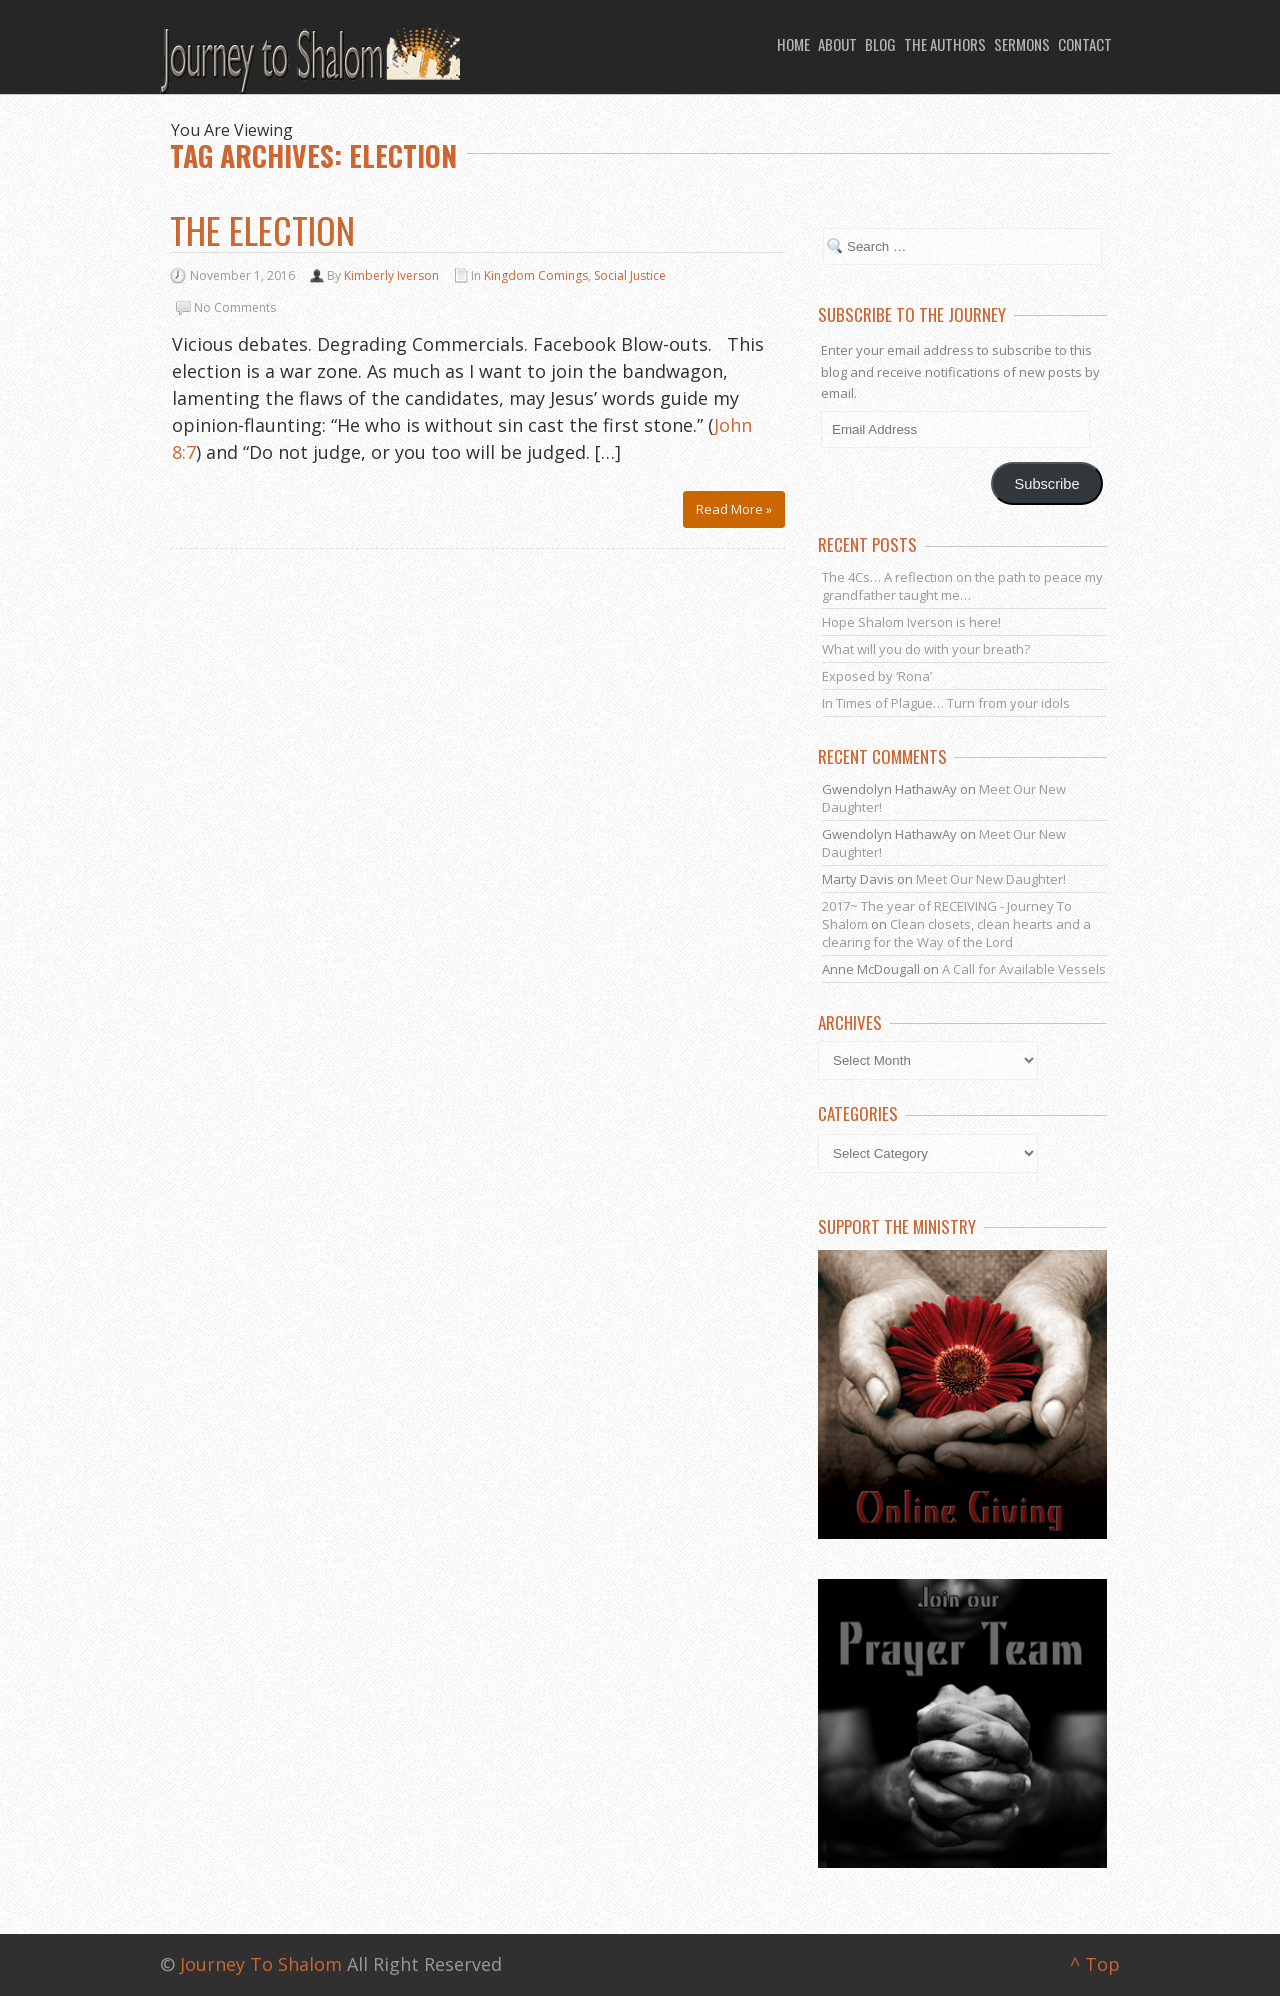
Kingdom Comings (536, 275)
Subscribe (1047, 484)
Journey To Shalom (261, 1964)
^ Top (1095, 1964)
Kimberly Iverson (391, 275)
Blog (880, 44)
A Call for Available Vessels (1024, 969)
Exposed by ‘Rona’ (877, 676)
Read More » (734, 509)
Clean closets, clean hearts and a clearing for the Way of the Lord (956, 933)
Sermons (1022, 44)
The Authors (945, 44)
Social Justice (630, 275)
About (837, 44)
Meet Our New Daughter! (991, 879)
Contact (1085, 44)
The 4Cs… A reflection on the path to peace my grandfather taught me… (962, 586)
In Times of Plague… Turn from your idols (946, 703)
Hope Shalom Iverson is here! (911, 622)
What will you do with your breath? (926, 649)
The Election (262, 229)
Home (793, 44)
